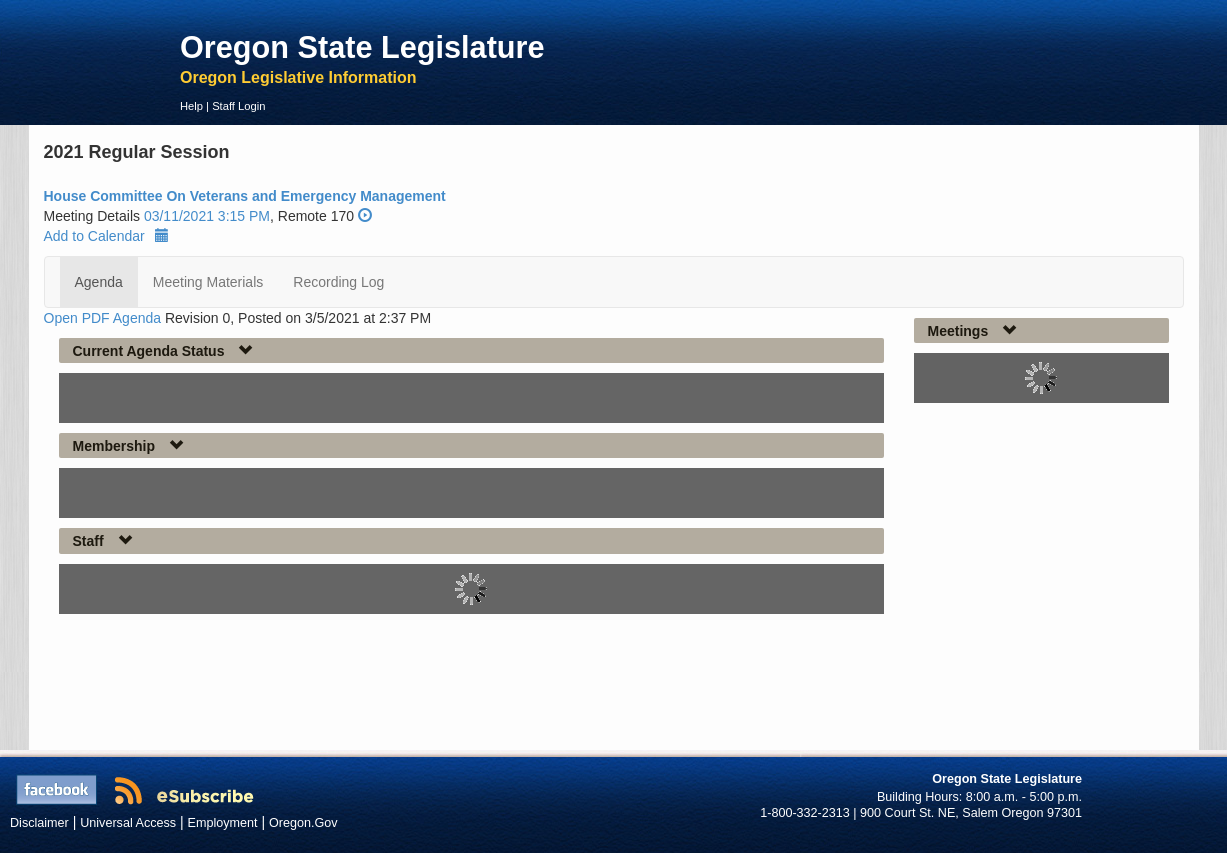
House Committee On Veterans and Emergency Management (245, 196)
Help (191, 106)
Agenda (99, 282)
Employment (223, 823)
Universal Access (128, 823)
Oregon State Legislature (362, 47)
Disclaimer (39, 823)
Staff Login (238, 106)
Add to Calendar (106, 236)
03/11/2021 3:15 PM (207, 216)
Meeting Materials (208, 282)
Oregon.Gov (303, 823)
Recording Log (338, 282)
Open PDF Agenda (103, 318)
